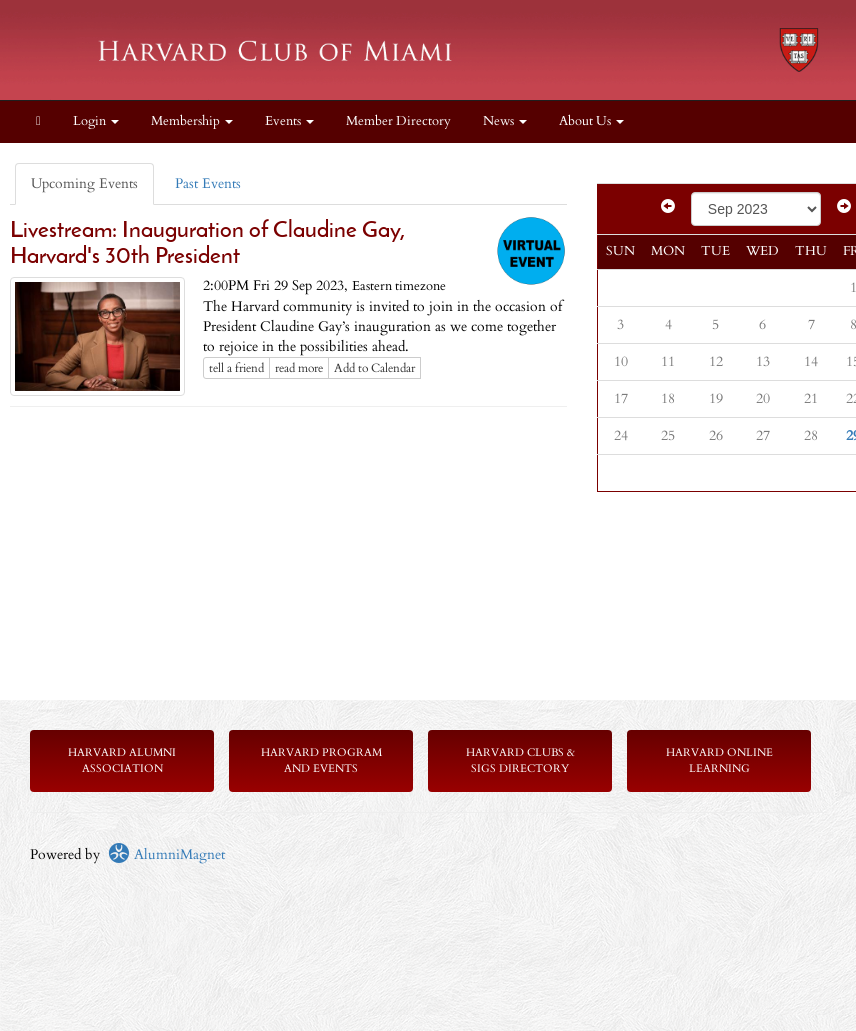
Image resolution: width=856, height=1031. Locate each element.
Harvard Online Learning (719, 760)
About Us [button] (591, 121)
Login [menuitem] (96, 121)
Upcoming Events (84, 183)
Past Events (208, 183)
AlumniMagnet (166, 854)
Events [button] (289, 121)
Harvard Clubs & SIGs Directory (520, 760)
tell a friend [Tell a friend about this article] (236, 368)
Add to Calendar (374, 368)
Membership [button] (192, 121)
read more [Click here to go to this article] (299, 368)
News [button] (505, 121)
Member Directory (398, 121)
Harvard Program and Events (321, 760)
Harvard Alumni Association (122, 760)
